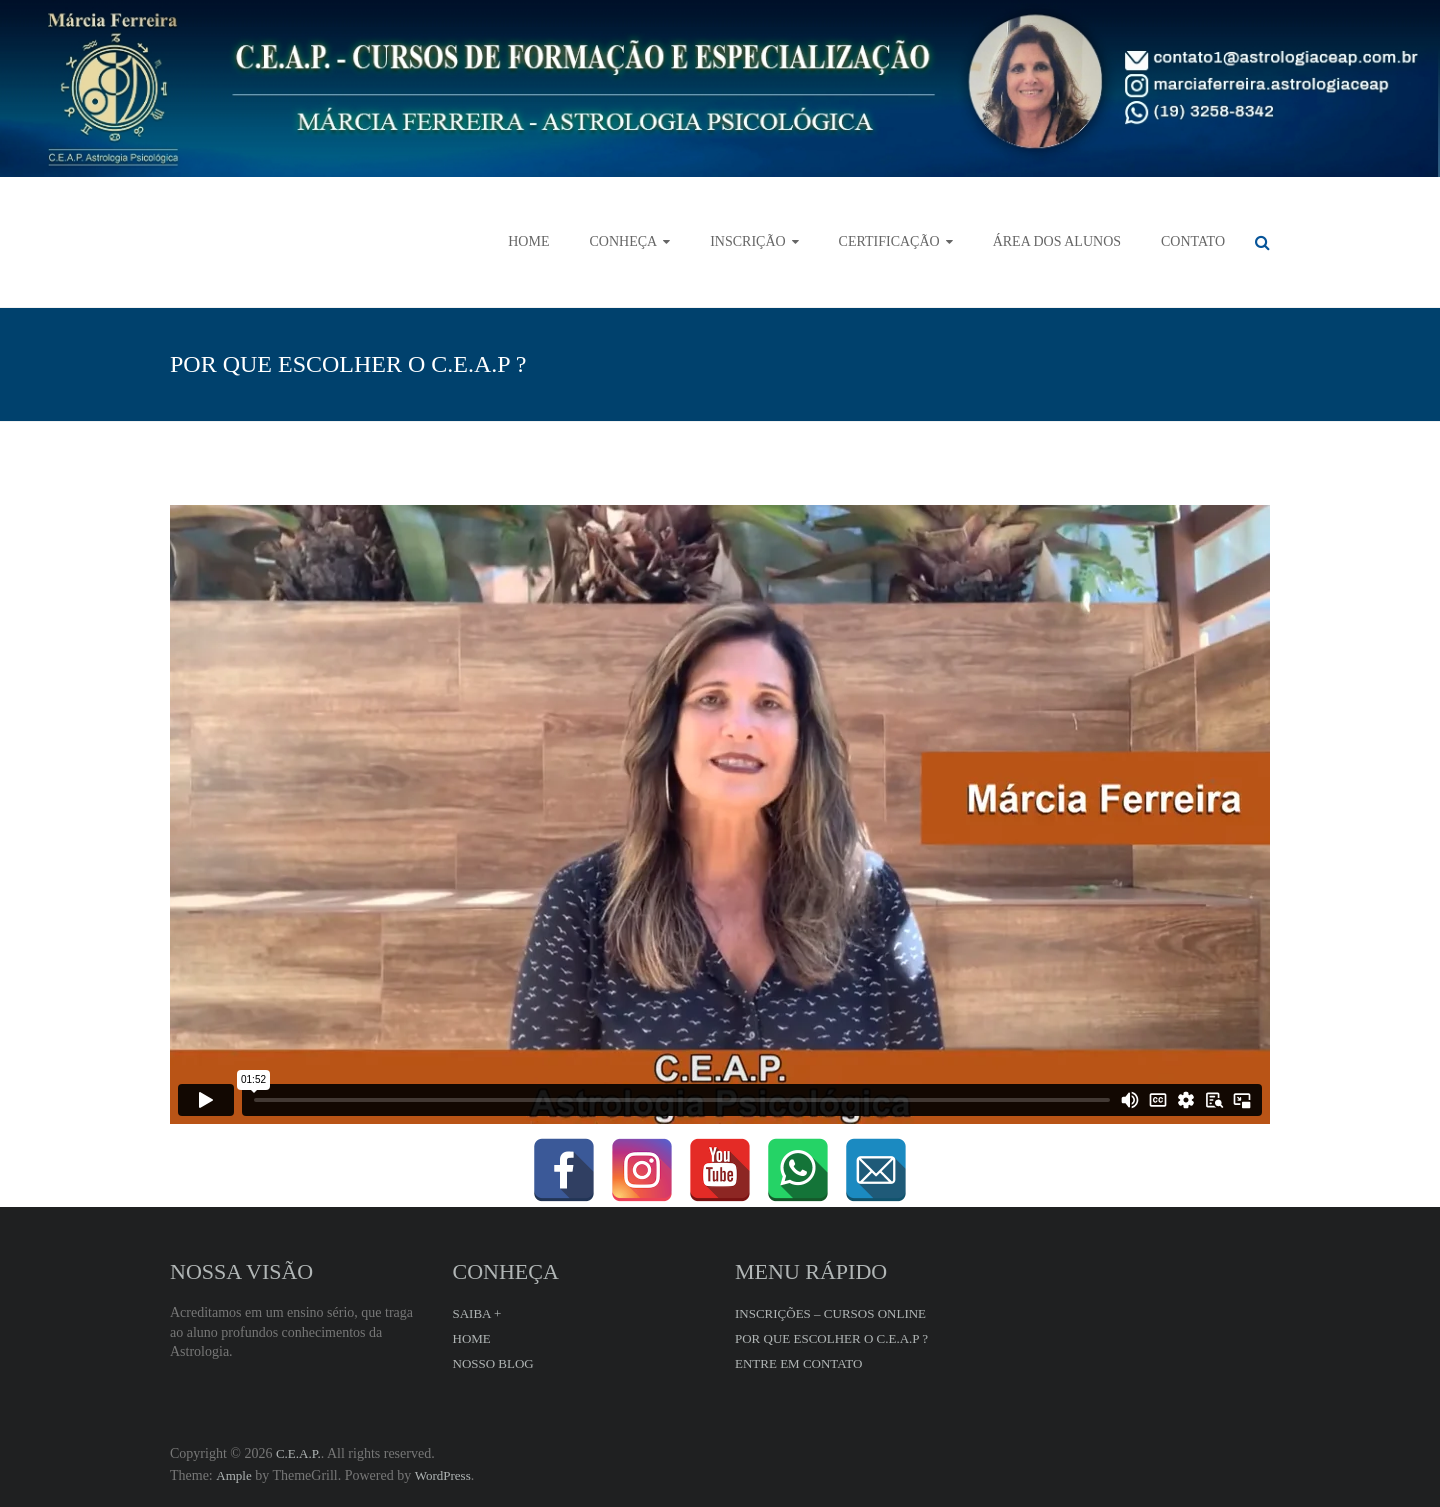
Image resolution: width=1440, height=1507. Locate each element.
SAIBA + (477, 1313)
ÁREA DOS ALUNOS (1057, 241)
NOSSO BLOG (493, 1363)
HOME (528, 241)
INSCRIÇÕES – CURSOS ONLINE (830, 1313)
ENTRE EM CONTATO (798, 1363)
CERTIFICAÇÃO (889, 241)
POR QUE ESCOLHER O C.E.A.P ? (831, 1338)
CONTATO (1193, 241)
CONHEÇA (623, 241)
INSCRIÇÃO (747, 241)
